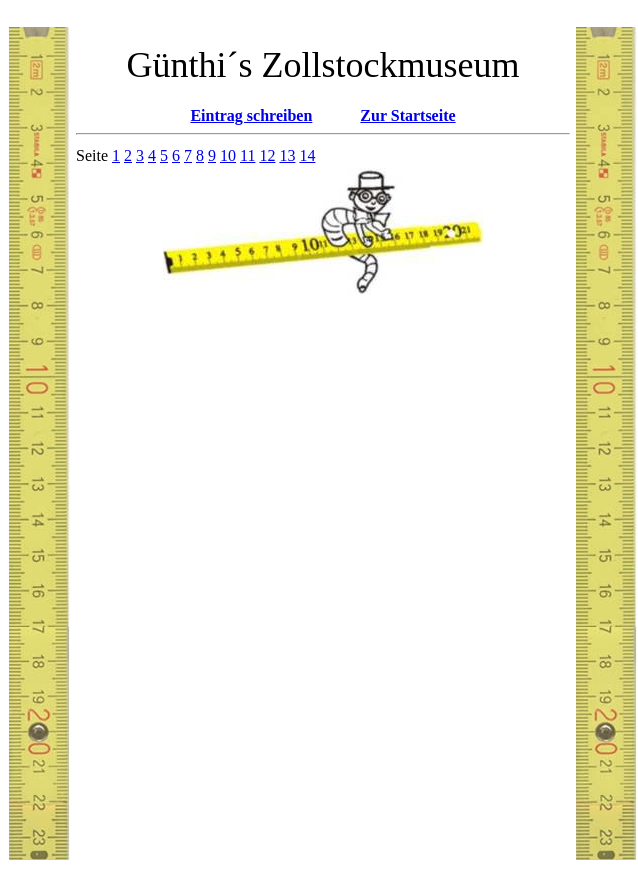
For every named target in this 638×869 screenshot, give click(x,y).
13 (287, 155)
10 (228, 155)
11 (247, 155)
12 (267, 155)
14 (307, 155)
